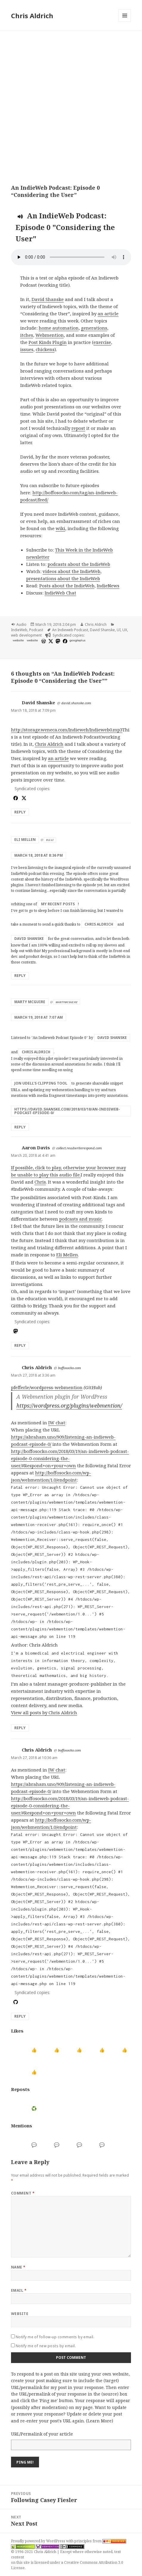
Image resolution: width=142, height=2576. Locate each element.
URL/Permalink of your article (42, 2434)
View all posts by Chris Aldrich (44, 1712)
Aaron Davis (36, 1147)
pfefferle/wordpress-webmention (46, 1387)
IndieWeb (19, 629)
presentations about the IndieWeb (63, 578)
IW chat (56, 1423)
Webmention (49, 335)
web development (26, 635)
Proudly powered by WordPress (38, 2540)
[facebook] (64, 641)
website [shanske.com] (32, 640)
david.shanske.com (76, 703)
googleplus (77, 640)
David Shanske (48, 299)
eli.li (49, 840)
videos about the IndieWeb (71, 571)
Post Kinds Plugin (48, 342)
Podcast (36, 629)
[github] (15, 2001)
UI (119, 629)
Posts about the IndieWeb (66, 586)
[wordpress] (43, 641)
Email (18, 2290)
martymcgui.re (66, 1002)
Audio (21, 624)
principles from (100, 2540)
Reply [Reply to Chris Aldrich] (20, 1727)
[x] (50, 641)
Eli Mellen (25, 839)
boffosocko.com (69, 1368)
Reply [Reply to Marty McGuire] (20, 1127)
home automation (59, 328)
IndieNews (108, 586)
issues (26, 349)
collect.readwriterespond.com (79, 1148)
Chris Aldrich (32, 15)
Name (18, 2267)
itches (26, 335)
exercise (102, 342)
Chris (40, 1182)
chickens (45, 349)
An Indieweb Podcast (70, 629)
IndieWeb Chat (60, 593)
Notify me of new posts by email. (46, 2345)
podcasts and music (80, 1219)
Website (19, 2313)
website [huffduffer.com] (18, 640)
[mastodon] (57, 641)
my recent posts (58, 903)
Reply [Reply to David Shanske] (20, 812)
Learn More (100, 2421)
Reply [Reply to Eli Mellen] (20, 975)
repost (78, 428)
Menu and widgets (125, 21)
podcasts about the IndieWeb (79, 564)
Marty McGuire (29, 1001)
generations (94, 328)
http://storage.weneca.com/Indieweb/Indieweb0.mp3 (66, 730)
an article (108, 313)
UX (124, 629)
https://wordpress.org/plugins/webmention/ (69, 1405)
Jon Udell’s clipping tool (40, 1083)
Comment (23, 2193)
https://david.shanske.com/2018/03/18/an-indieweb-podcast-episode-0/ (67, 1111)
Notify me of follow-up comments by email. (55, 2336)
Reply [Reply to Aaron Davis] (20, 1345)
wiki (60, 528)
